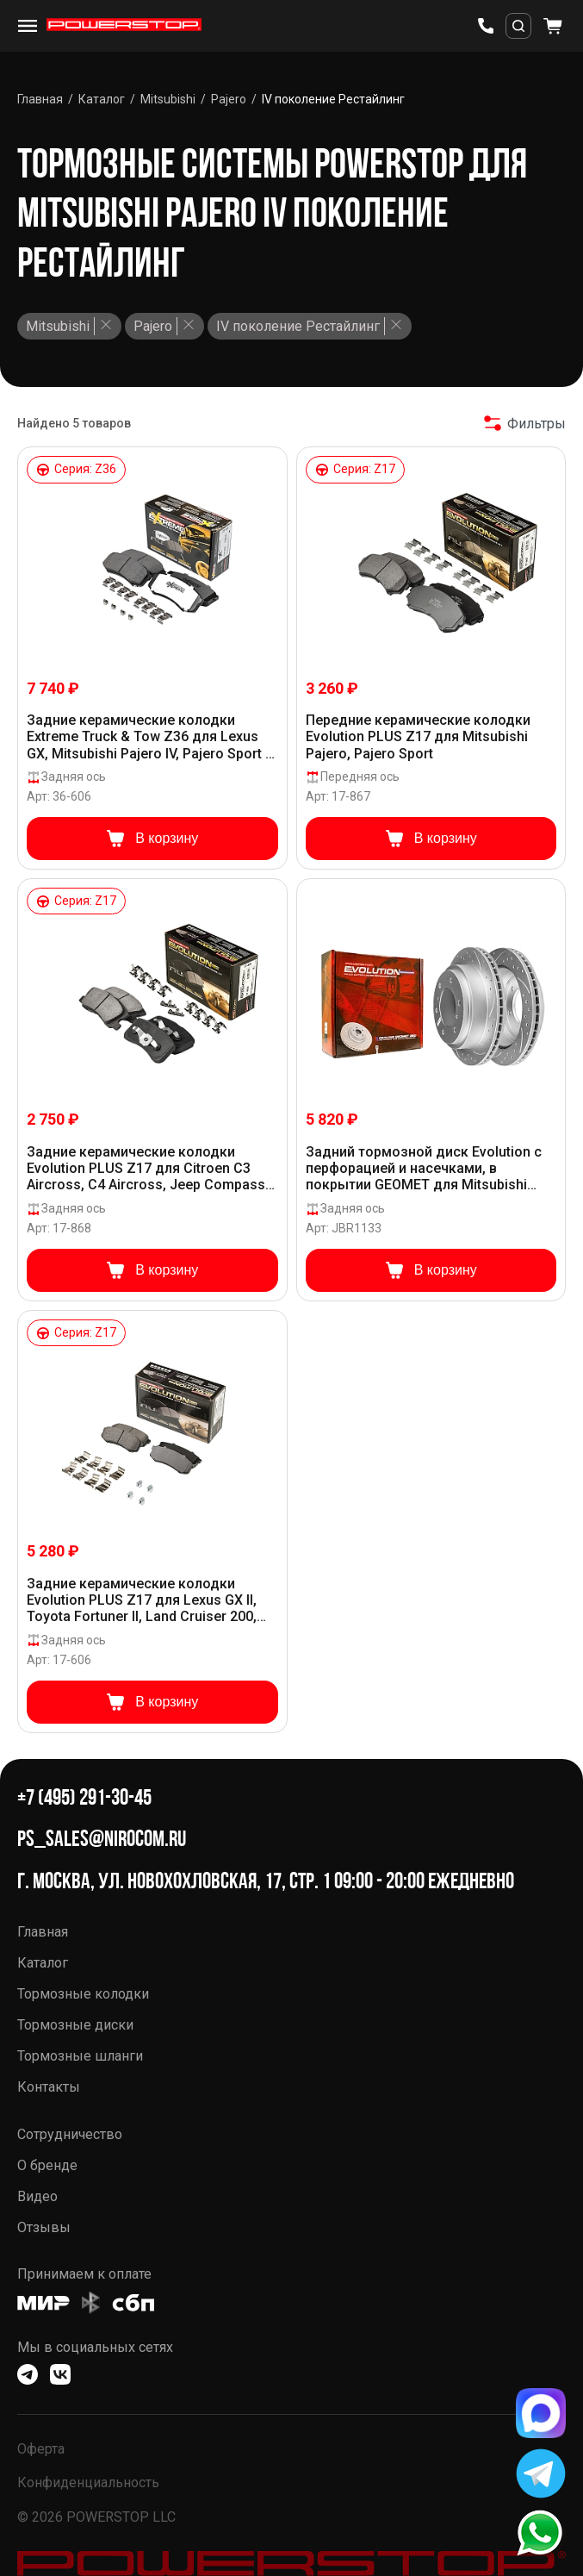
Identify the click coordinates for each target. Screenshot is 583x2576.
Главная (42, 1932)
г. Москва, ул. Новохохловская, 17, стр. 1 (174, 1880)
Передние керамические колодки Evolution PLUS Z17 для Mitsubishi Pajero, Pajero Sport (418, 736)
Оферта (41, 2449)
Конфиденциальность (88, 2482)
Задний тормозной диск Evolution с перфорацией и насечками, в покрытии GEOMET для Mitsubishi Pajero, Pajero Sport (424, 1169)
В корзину (152, 838)
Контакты (48, 2087)
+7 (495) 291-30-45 (84, 1797)
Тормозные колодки (83, 1994)
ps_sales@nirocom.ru (101, 1838)
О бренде (47, 2165)
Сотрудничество (69, 2134)
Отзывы (44, 2227)
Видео (37, 2196)
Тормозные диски (75, 2025)
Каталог (42, 1963)
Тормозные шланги (80, 2056)
